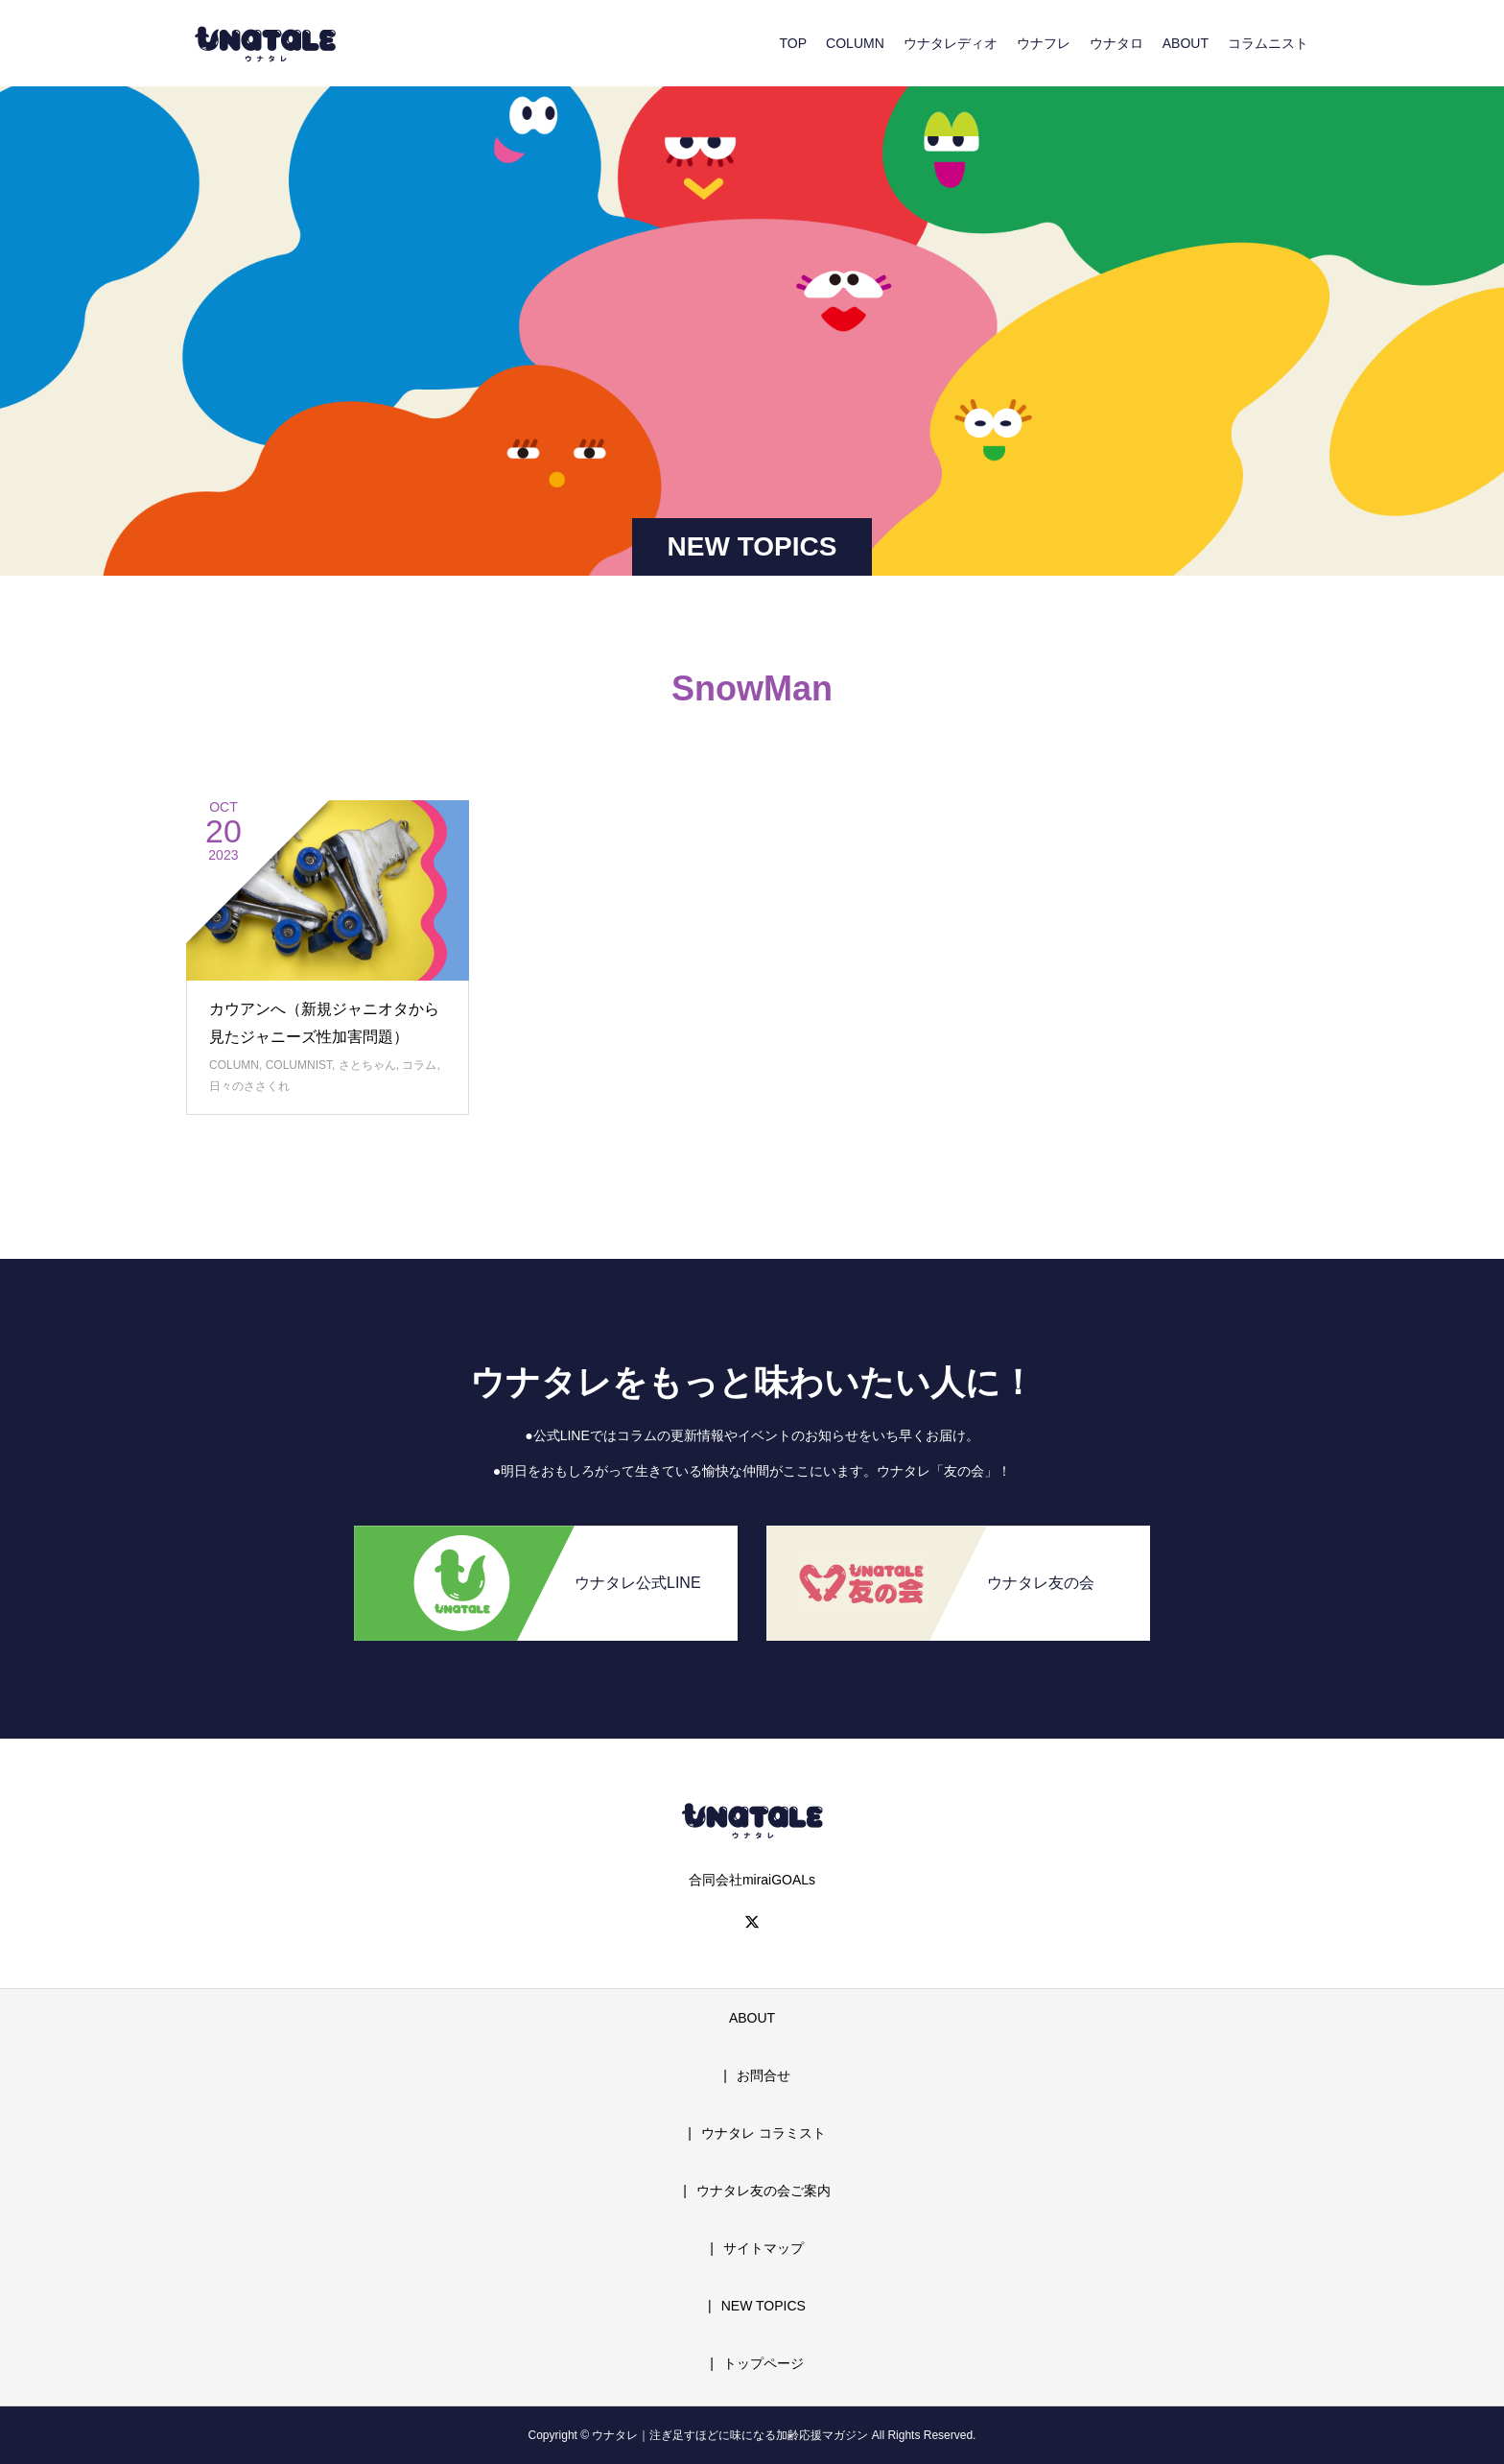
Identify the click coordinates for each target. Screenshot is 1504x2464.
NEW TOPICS (763, 2305)
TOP (794, 43)
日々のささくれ (249, 1086)
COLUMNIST (299, 1065)
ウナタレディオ (951, 43)
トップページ (763, 2363)
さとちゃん (367, 1065)
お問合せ (763, 2075)
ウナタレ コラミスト (763, 2133)
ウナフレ (1043, 43)
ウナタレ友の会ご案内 (763, 2190)
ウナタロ (1116, 43)
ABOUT (1186, 43)
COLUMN (855, 43)
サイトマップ (763, 2248)
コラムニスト (1268, 43)
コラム (419, 1065)
